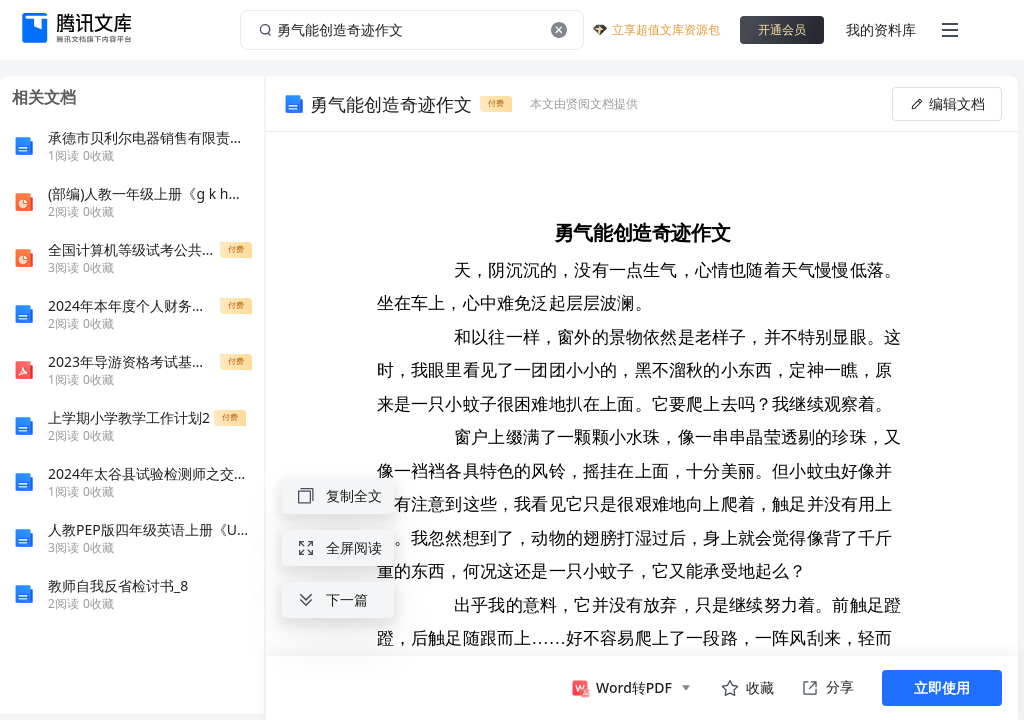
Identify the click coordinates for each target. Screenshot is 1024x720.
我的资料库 (881, 29)
